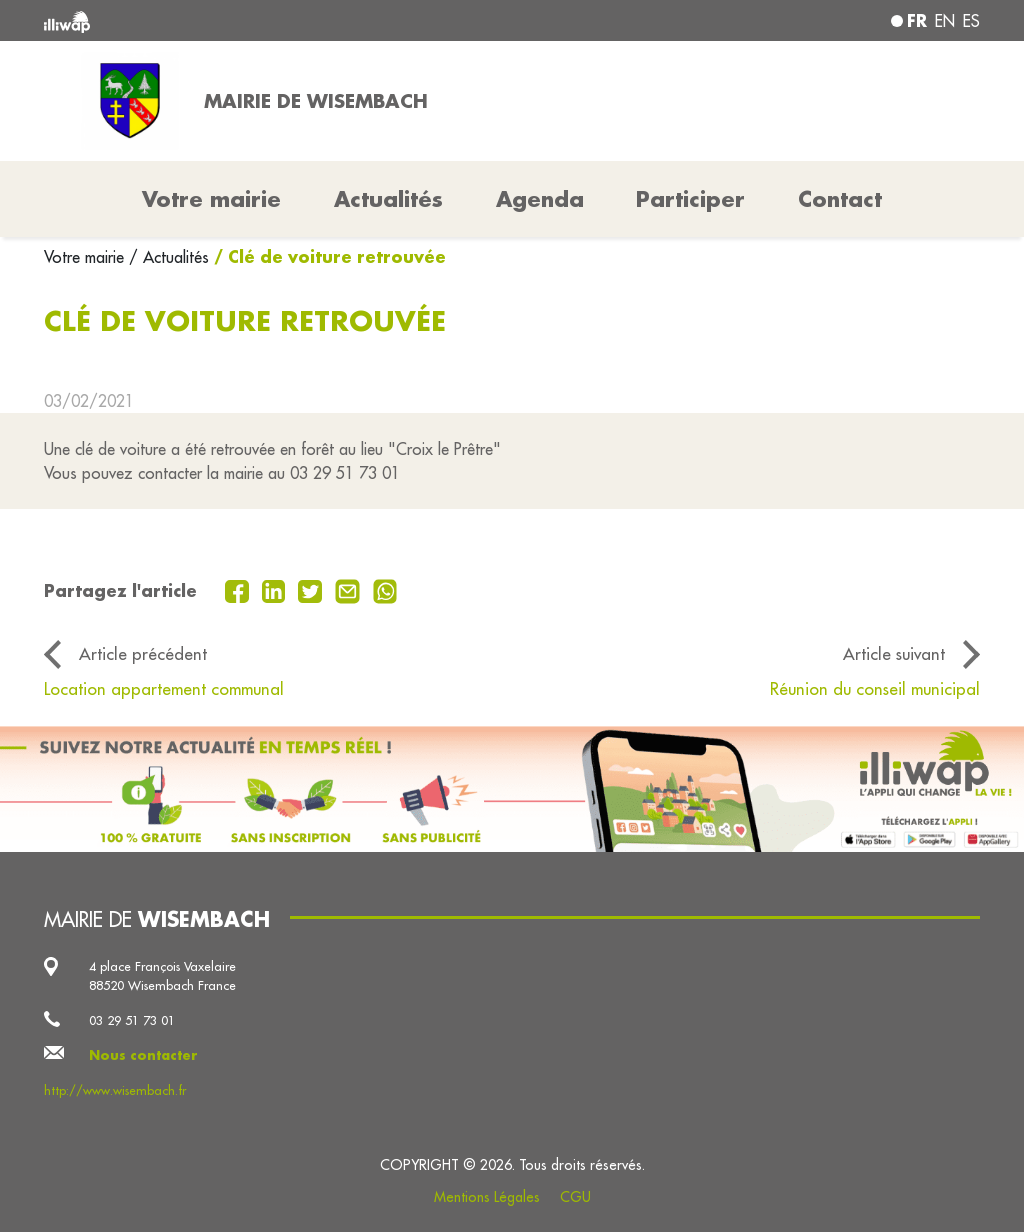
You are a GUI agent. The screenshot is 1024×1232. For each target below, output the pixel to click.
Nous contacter (143, 1055)
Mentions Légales (487, 1197)
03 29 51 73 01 (132, 1020)
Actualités (388, 199)
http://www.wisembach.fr (115, 1090)
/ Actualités (169, 257)
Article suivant (894, 653)
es (971, 21)
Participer (690, 199)
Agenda (540, 199)
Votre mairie (86, 257)
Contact (840, 199)
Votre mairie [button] (211, 199)
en (945, 21)
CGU (575, 1197)
